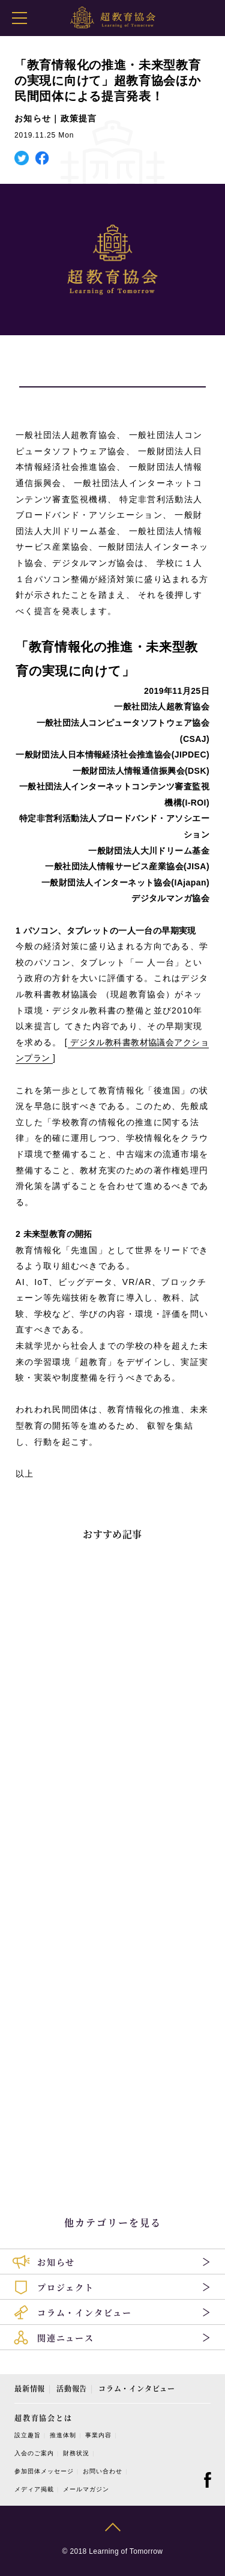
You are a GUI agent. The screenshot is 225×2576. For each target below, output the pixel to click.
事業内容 (98, 2435)
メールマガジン (86, 2489)
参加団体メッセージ (44, 2471)
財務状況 (76, 2453)
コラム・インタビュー (136, 2388)
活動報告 (71, 2388)
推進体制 (63, 2435)
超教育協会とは (43, 2418)
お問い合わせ (102, 2471)
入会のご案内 (34, 2453)
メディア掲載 (34, 2489)
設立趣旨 (27, 2435)
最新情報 (29, 2388)
